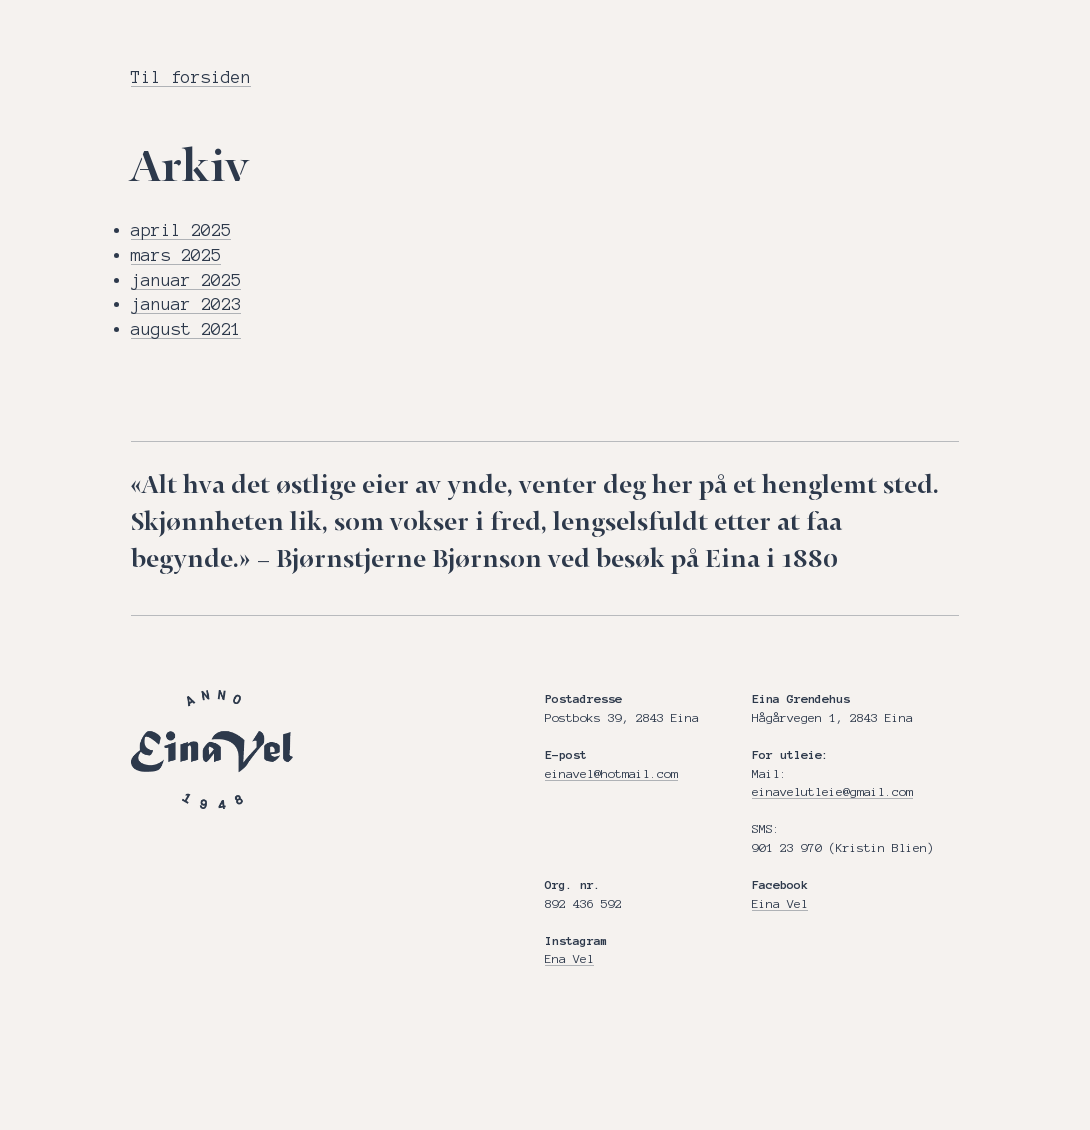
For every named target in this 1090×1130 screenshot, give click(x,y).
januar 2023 (186, 304)
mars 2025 (176, 255)
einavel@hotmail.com (611, 773)
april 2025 (181, 230)
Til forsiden (191, 77)
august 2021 (186, 329)
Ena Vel (569, 958)
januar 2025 (186, 280)
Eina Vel (780, 903)
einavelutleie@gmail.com (832, 791)
